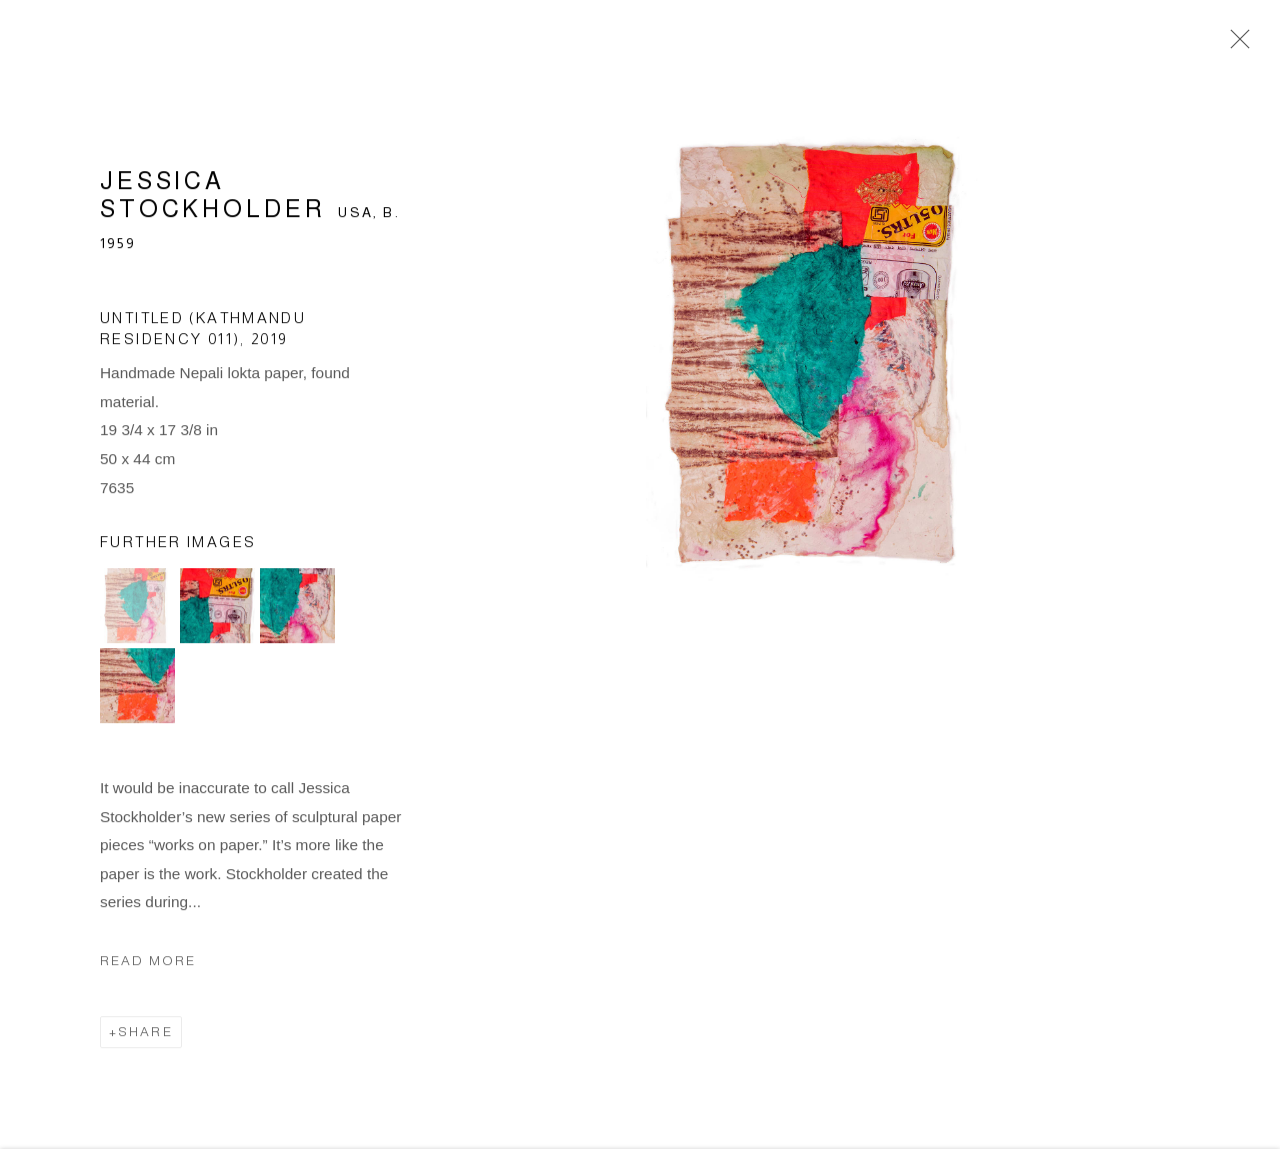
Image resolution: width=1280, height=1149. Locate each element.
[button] (137, 608)
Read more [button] (148, 963)
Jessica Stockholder (213, 198)
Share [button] (145, 1034)
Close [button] (1235, 45)
